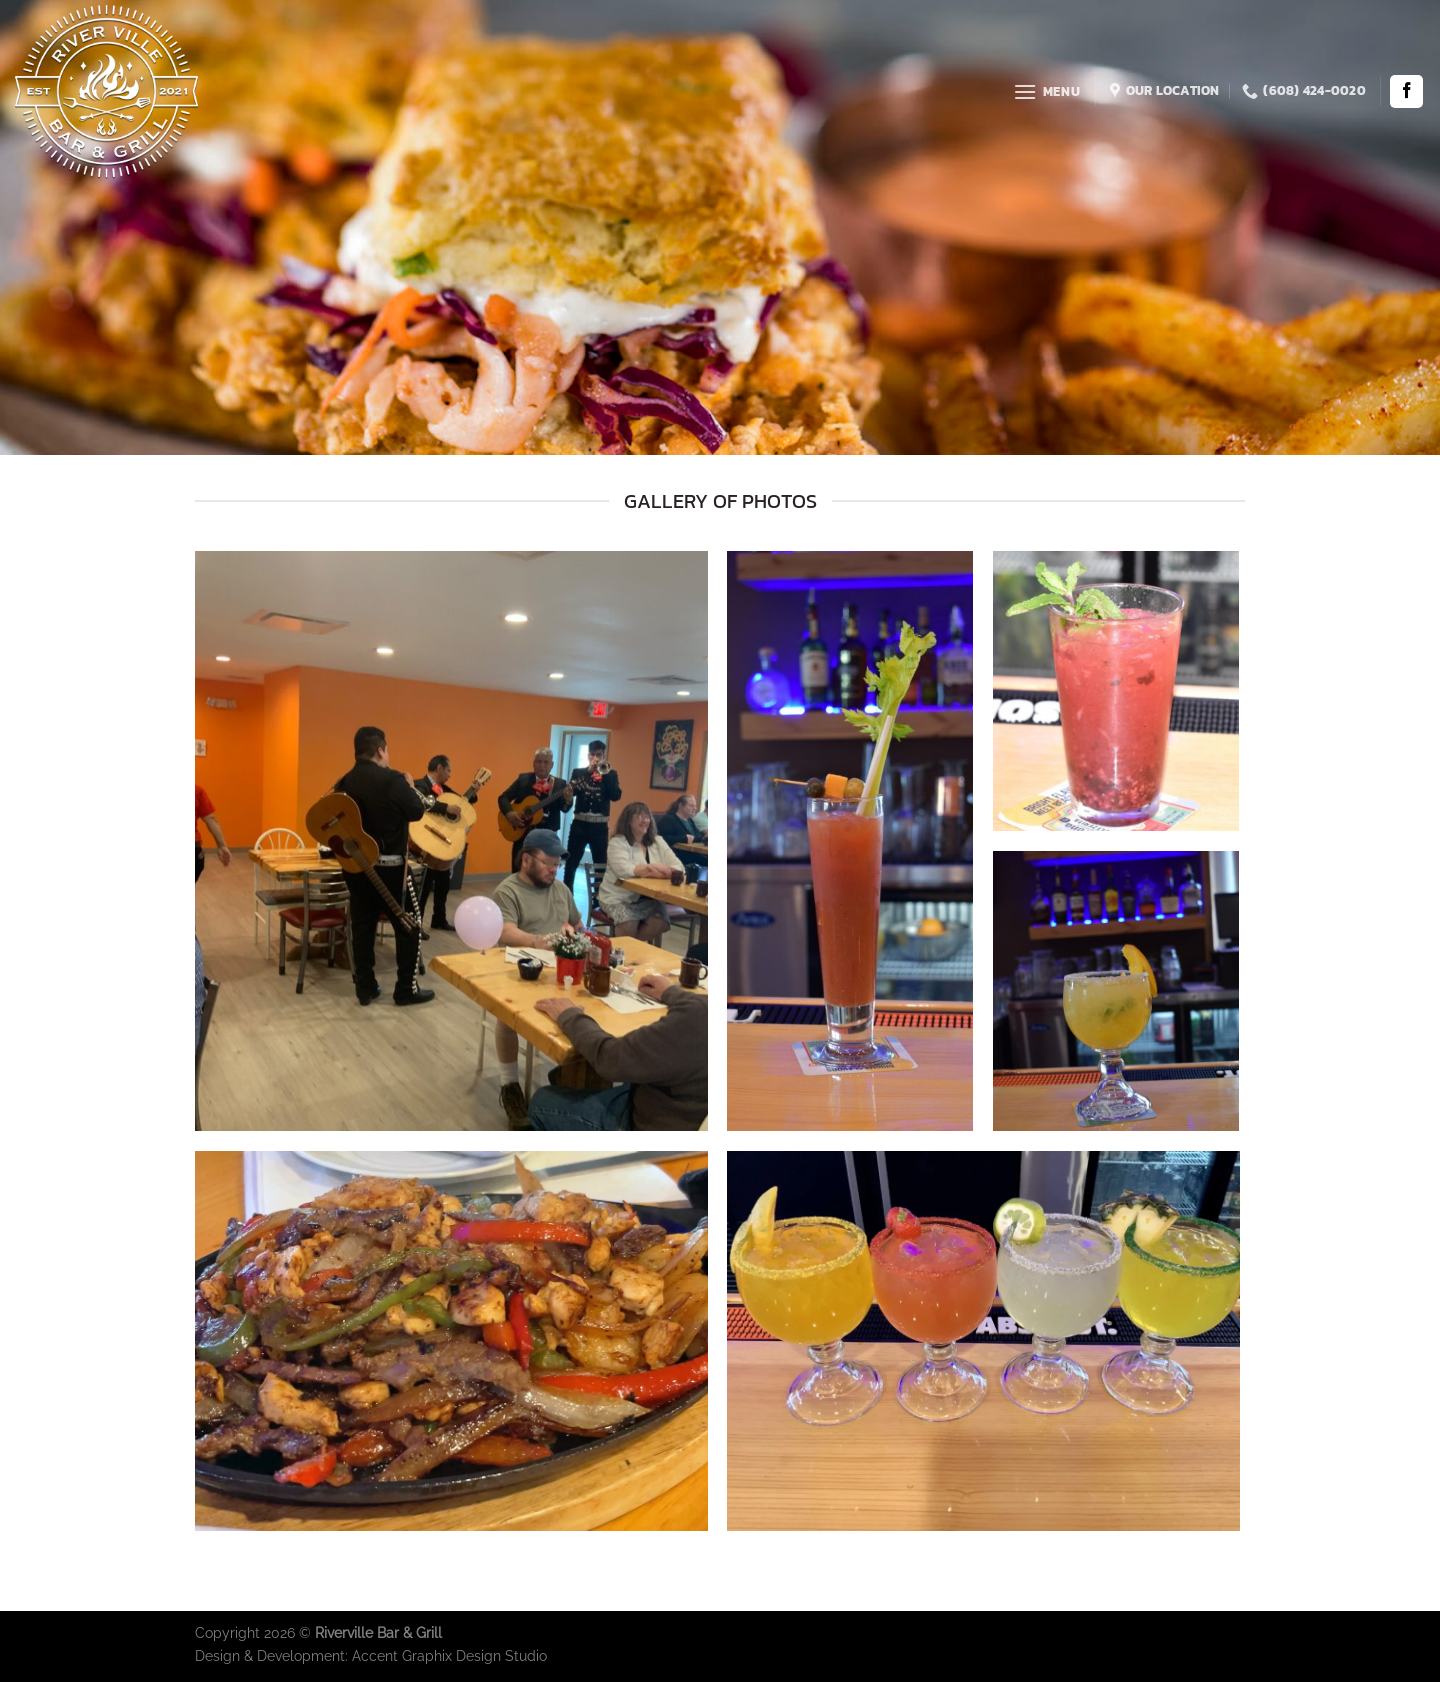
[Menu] (1046, 91)
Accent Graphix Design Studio (449, 1655)
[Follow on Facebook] (1406, 91)
